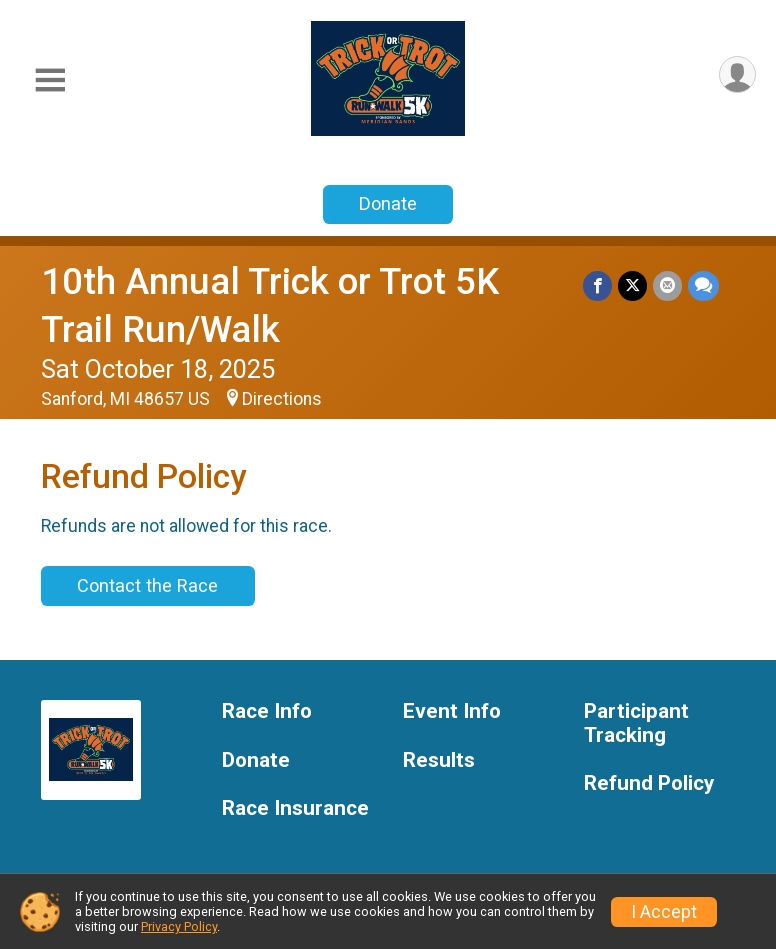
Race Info (267, 711)
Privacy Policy (179, 926)
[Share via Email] (667, 285)
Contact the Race (147, 585)
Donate (388, 203)
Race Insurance (295, 808)
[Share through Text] (703, 285)
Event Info (452, 711)
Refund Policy (649, 783)
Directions (282, 399)
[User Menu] (737, 74)
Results (439, 760)
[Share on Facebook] (597, 285)
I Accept (664, 912)
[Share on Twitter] (632, 285)
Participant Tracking (636, 723)
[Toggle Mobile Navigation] (50, 80)
